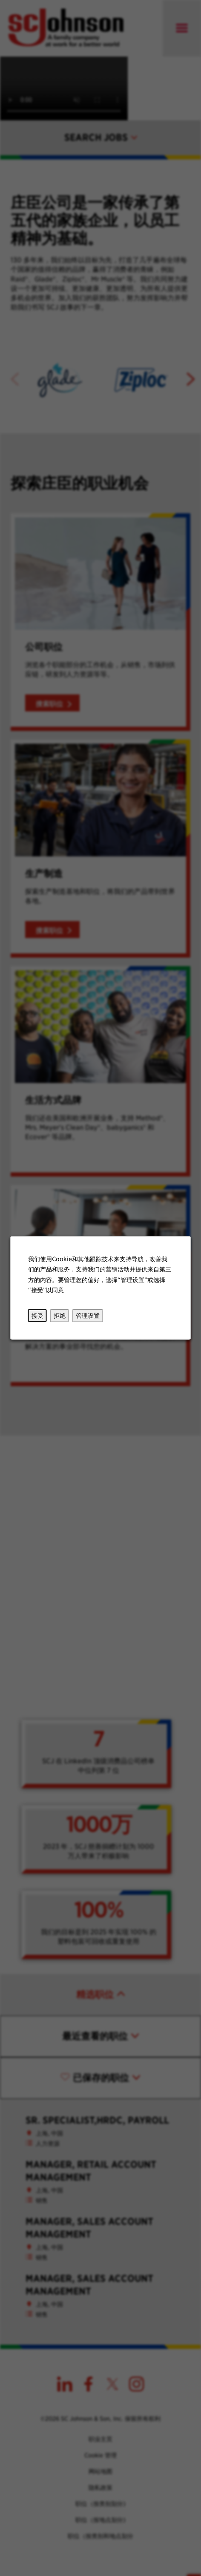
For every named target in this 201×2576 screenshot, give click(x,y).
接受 (38, 1315)
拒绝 (60, 1315)
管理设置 (88, 1315)
